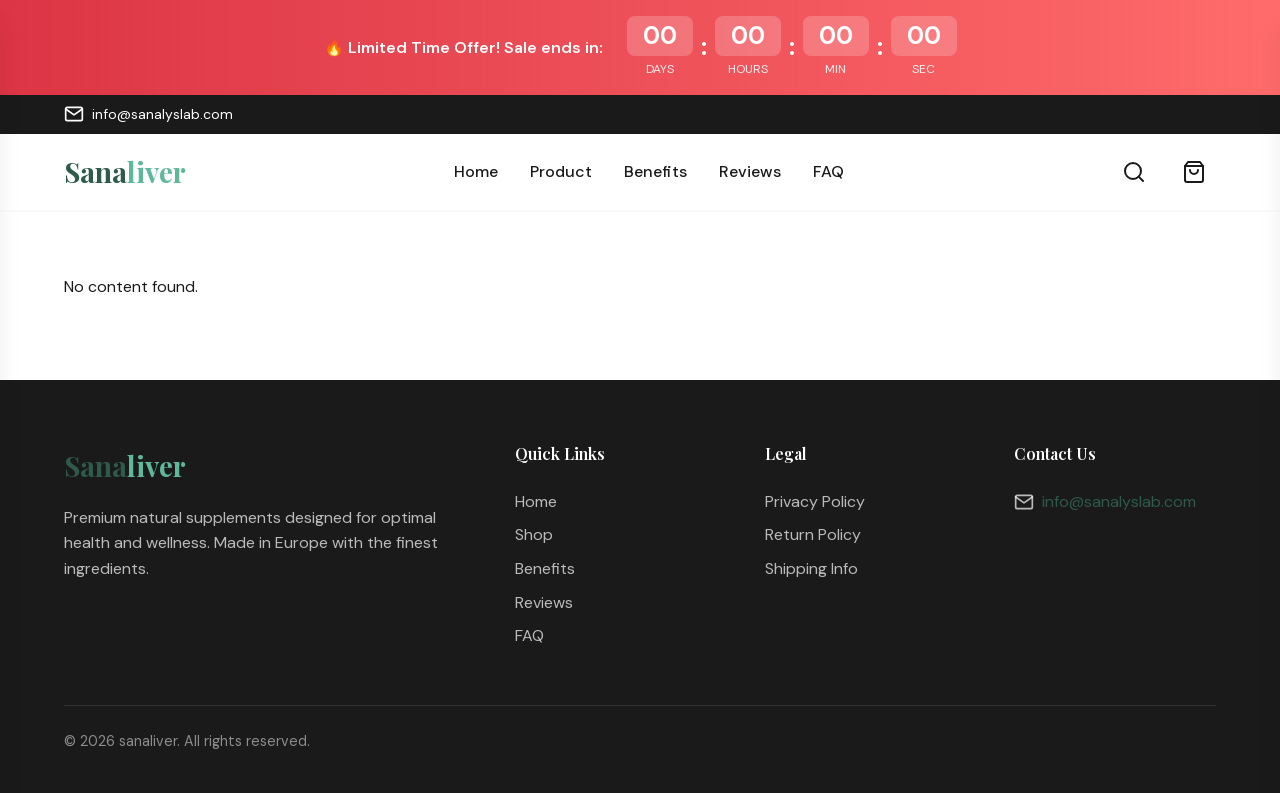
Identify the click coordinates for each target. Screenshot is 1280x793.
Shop (534, 534)
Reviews (750, 171)
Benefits (655, 171)
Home (476, 171)
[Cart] (1194, 172)
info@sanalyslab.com (148, 114)
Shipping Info (811, 568)
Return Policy (813, 534)
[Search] (1134, 172)
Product (561, 171)
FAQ (828, 171)
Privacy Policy (815, 501)
